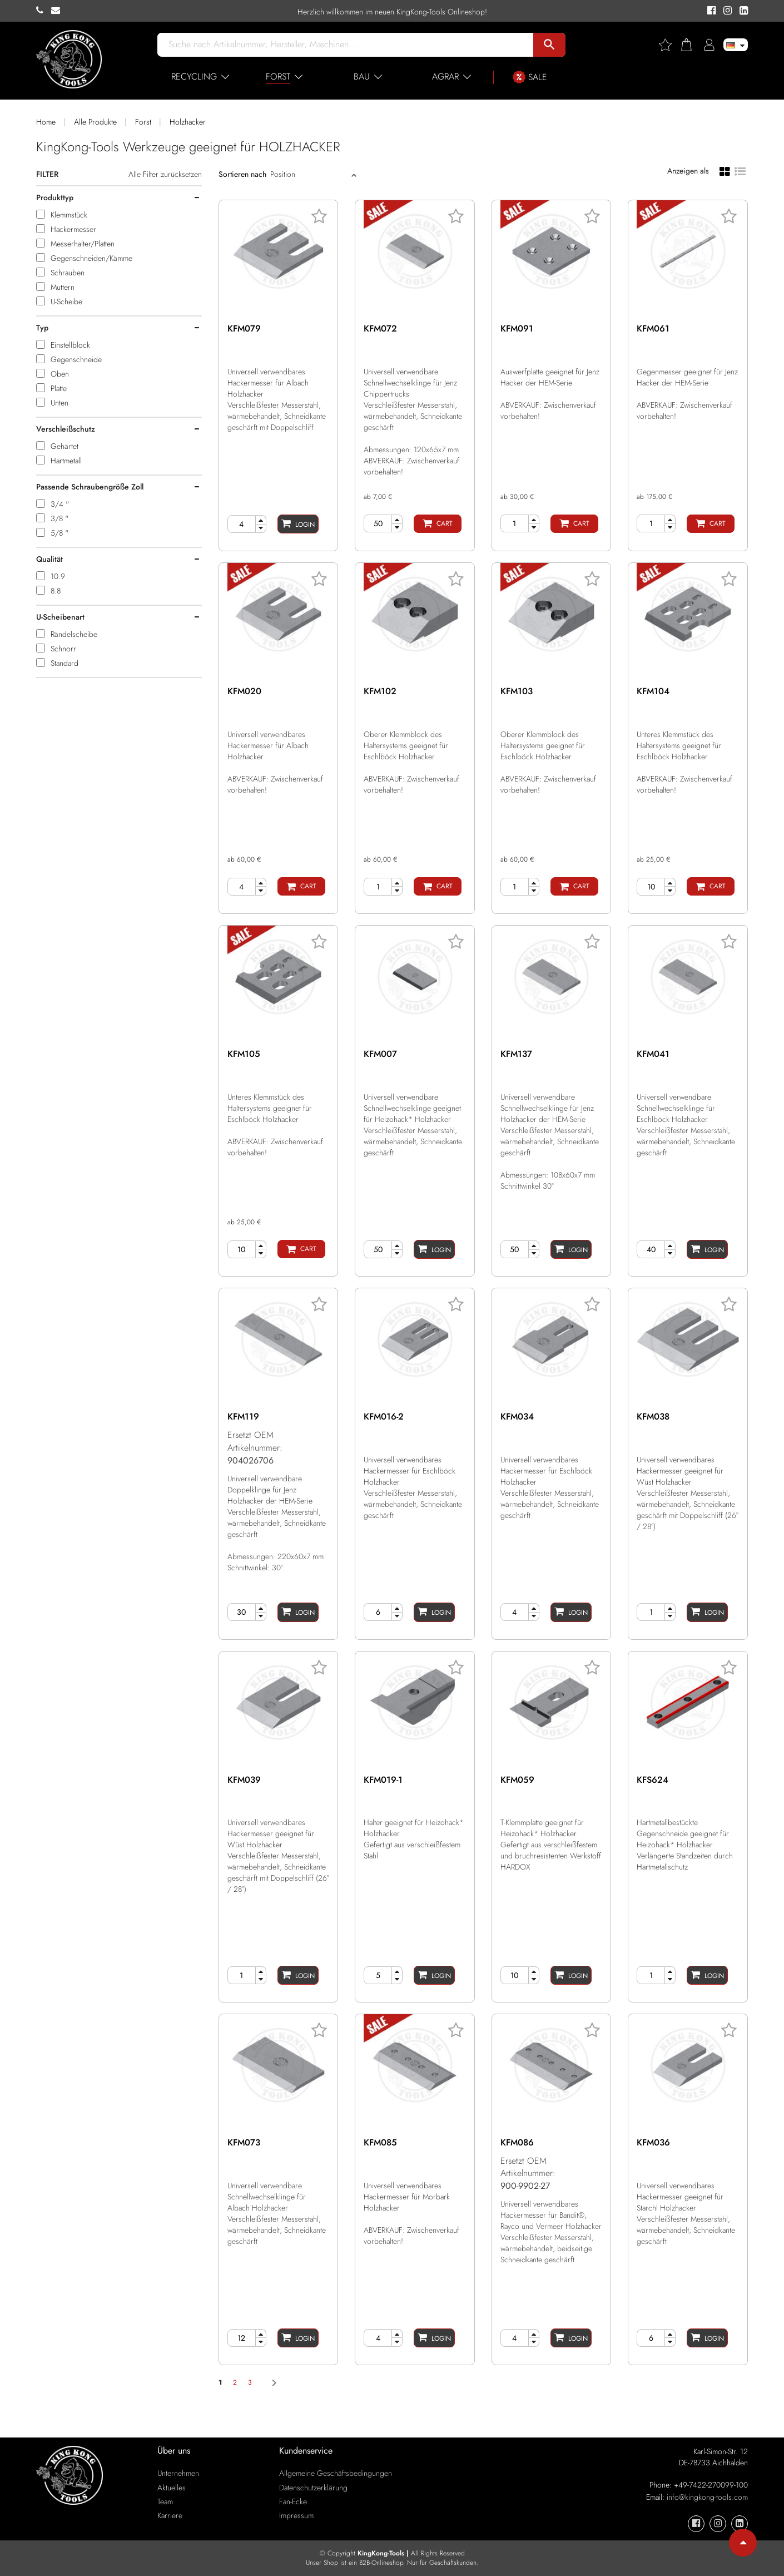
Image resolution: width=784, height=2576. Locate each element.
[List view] (740, 170)
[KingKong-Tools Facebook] (710, 11)
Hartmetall (66, 460)
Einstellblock (70, 344)
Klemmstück (69, 214)
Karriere (169, 2515)
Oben (60, 373)
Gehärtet (64, 446)
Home (46, 121)
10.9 (58, 576)
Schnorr (63, 648)
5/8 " (59, 532)
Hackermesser (73, 229)
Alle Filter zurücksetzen (165, 174)
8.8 (56, 590)
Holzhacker (188, 121)
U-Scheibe (66, 301)
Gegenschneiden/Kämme (91, 258)
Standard (64, 663)
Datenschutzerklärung (313, 2487)
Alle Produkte (95, 121)
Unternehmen (178, 2473)
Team (165, 2501)
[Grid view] (724, 170)
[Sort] (309, 174)
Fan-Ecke (293, 2501)
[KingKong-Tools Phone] (43, 10)
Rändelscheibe (74, 634)
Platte (59, 388)
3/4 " (60, 504)
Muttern (63, 287)
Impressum (296, 2515)
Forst (143, 121)
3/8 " (59, 518)
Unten (59, 402)
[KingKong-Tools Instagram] (726, 11)
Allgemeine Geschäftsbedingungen (335, 2473)
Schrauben (68, 272)
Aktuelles (171, 2487)
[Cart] (438, 524)
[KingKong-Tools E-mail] (58, 10)
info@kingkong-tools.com (707, 2497)
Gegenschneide (76, 359)
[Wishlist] (669, 44)
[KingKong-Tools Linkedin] (741, 11)
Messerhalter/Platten (83, 243)
